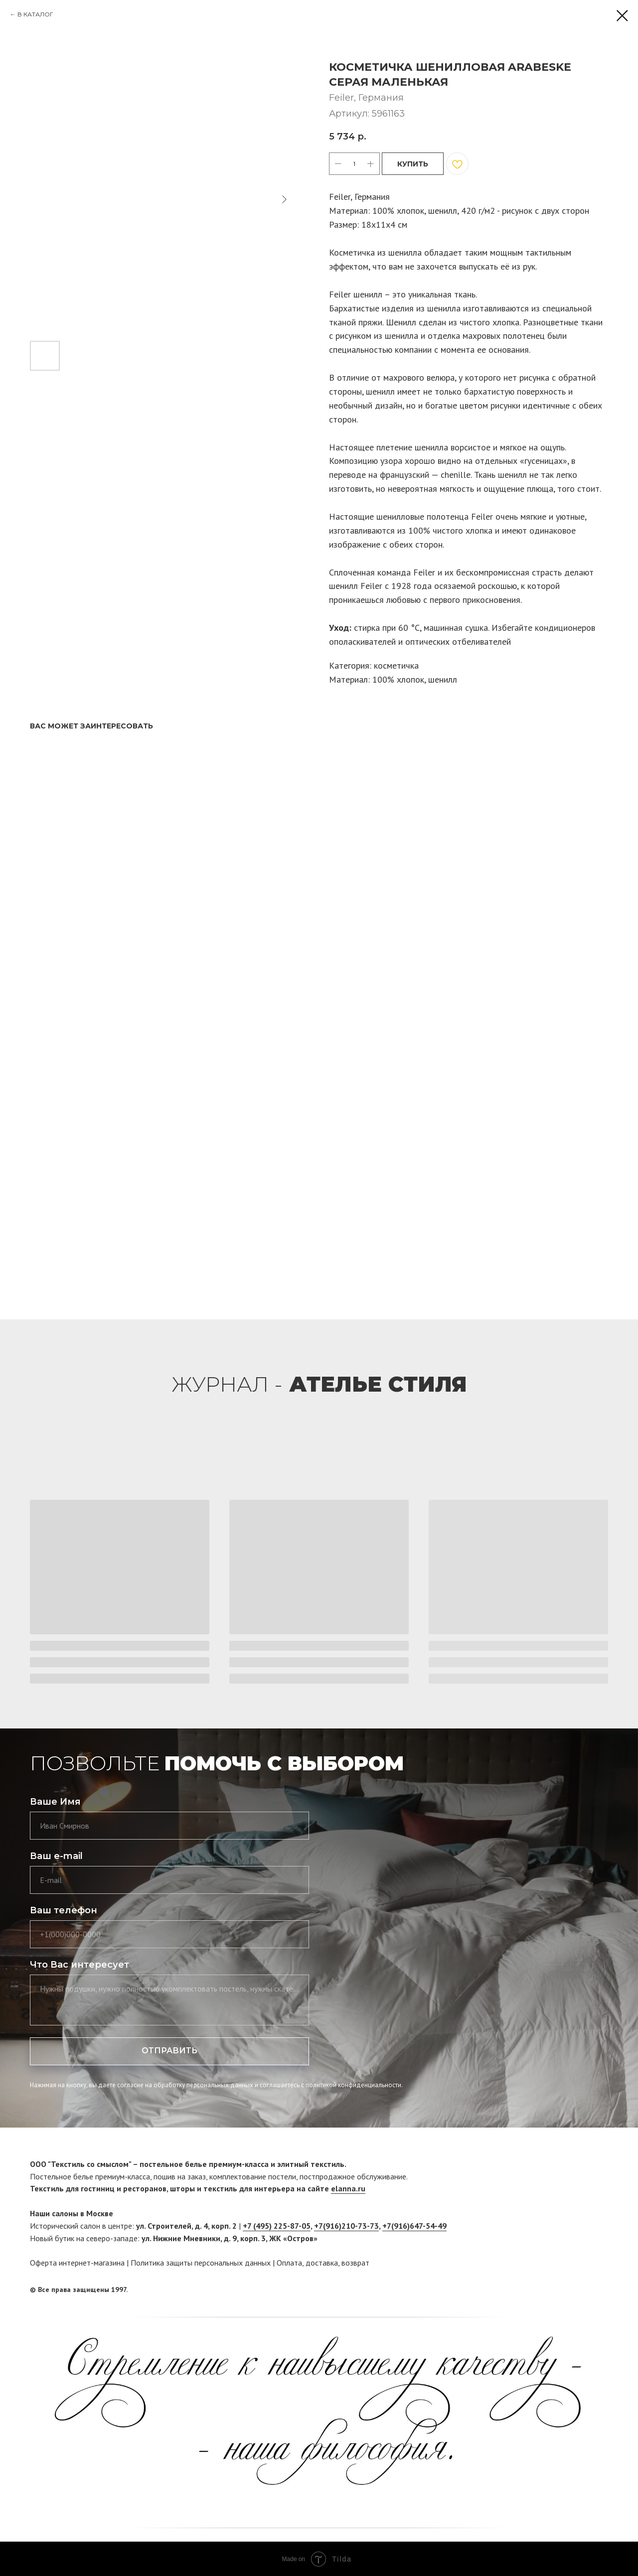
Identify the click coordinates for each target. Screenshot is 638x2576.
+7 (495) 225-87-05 (277, 2226)
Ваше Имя (55, 1801)
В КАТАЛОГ (35, 14)
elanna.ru (348, 2188)
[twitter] (600, 2290)
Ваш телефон (63, 1910)
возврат (355, 2263)
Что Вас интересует (79, 1964)
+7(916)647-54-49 (414, 2226)
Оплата (289, 2263)
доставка (322, 2263)
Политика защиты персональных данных (201, 2263)
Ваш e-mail (56, 1856)
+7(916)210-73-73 (346, 2226)
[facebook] (581, 2290)
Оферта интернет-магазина (77, 2263)
